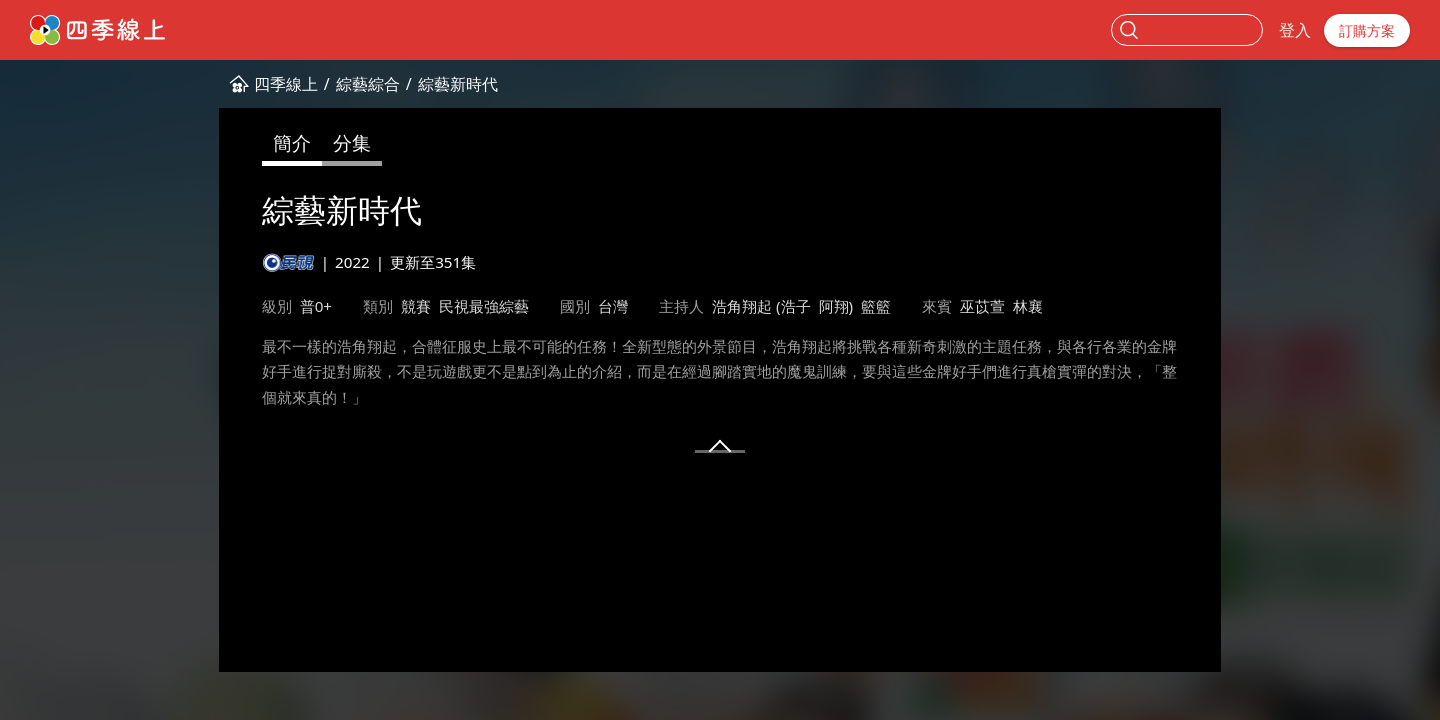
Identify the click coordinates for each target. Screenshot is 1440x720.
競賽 (416, 306)
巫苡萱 (982, 306)
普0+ (316, 306)
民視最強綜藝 (484, 306)
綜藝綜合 (368, 84)
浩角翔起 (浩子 (761, 306)
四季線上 (286, 84)
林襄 (1028, 306)
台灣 (613, 306)
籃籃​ (876, 306)
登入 (1295, 30)
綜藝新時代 (458, 84)
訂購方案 (1367, 30)
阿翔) (836, 306)
